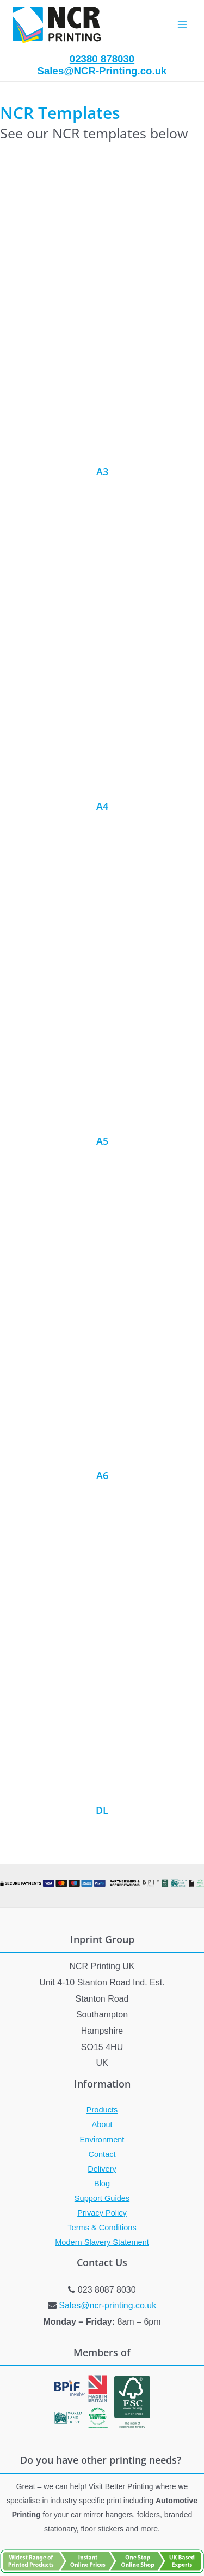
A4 (102, 806)
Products (102, 2109)
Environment (102, 2139)
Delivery (102, 2169)
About (101, 2124)
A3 (102, 471)
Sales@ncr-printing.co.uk (107, 2305)
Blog (102, 2183)
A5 (102, 1140)
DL (102, 1810)
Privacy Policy (102, 2213)
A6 (102, 1475)
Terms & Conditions (101, 2227)
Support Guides (102, 2198)
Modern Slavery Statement (102, 2242)
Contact (101, 2154)
